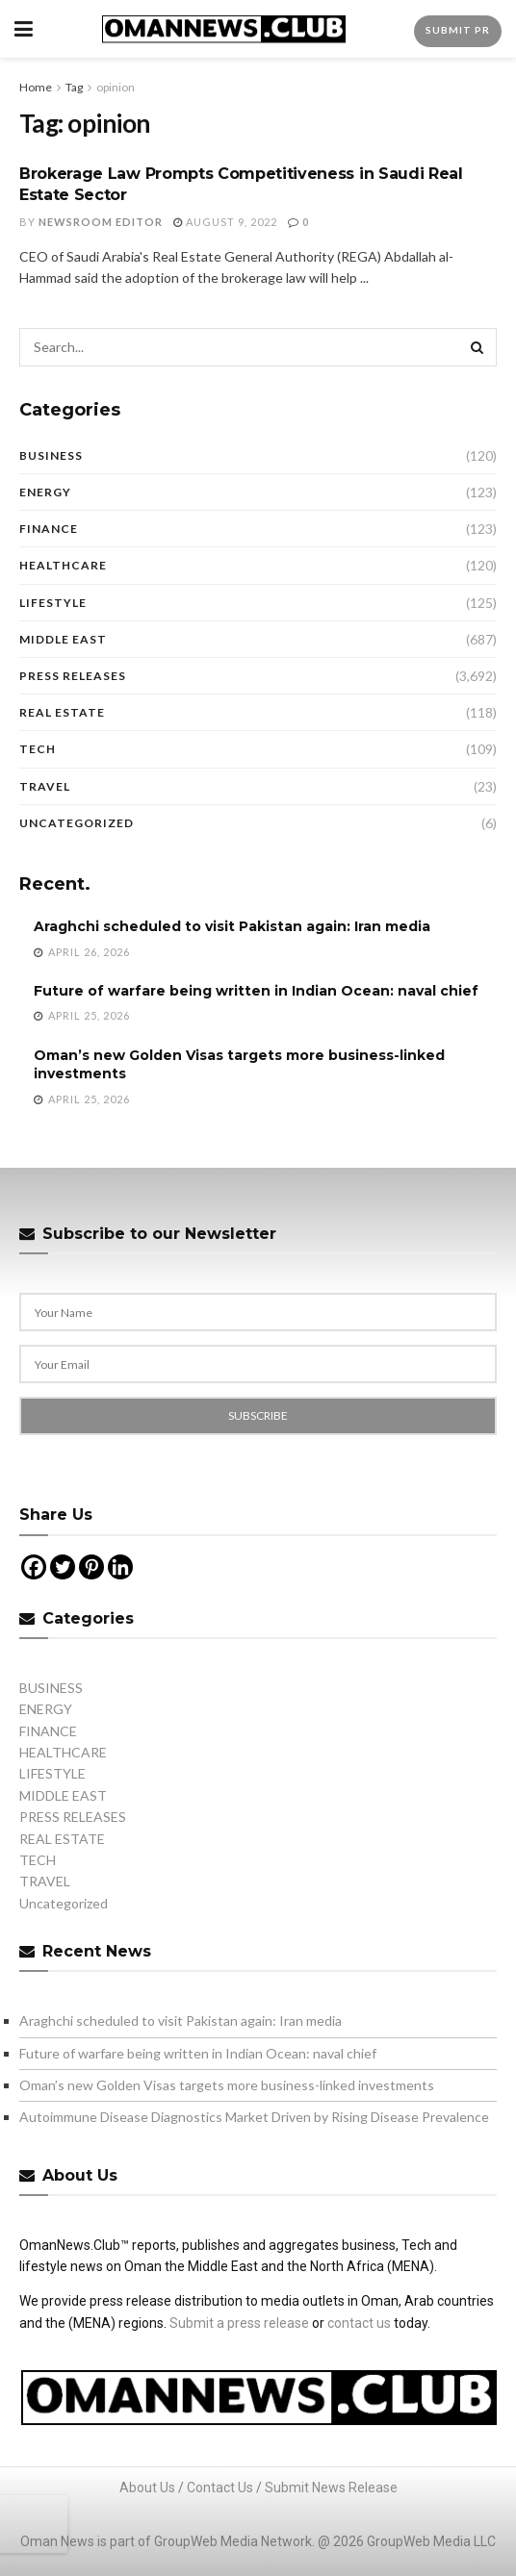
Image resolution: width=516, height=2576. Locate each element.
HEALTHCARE (63, 565)
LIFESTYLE (53, 602)
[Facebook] (33, 1566)
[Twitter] (62, 1566)
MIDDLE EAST (63, 639)
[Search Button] (477, 347)
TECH (37, 749)
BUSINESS (51, 455)
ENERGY (45, 492)
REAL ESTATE (62, 712)
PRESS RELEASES (72, 676)
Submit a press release (239, 2323)
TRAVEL (44, 786)
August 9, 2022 (225, 221)
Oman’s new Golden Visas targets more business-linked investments (226, 2085)
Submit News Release (331, 2487)
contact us (359, 2323)
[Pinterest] (91, 1566)
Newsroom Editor (101, 221)
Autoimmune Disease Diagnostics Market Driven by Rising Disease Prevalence (254, 2117)
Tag (74, 87)
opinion (115, 87)
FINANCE (48, 528)
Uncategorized (76, 823)
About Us (147, 2487)
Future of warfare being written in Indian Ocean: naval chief (256, 990)
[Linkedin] (120, 1566)
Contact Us (220, 2487)
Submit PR (458, 30)
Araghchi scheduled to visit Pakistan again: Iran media (232, 926)
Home (35, 87)
